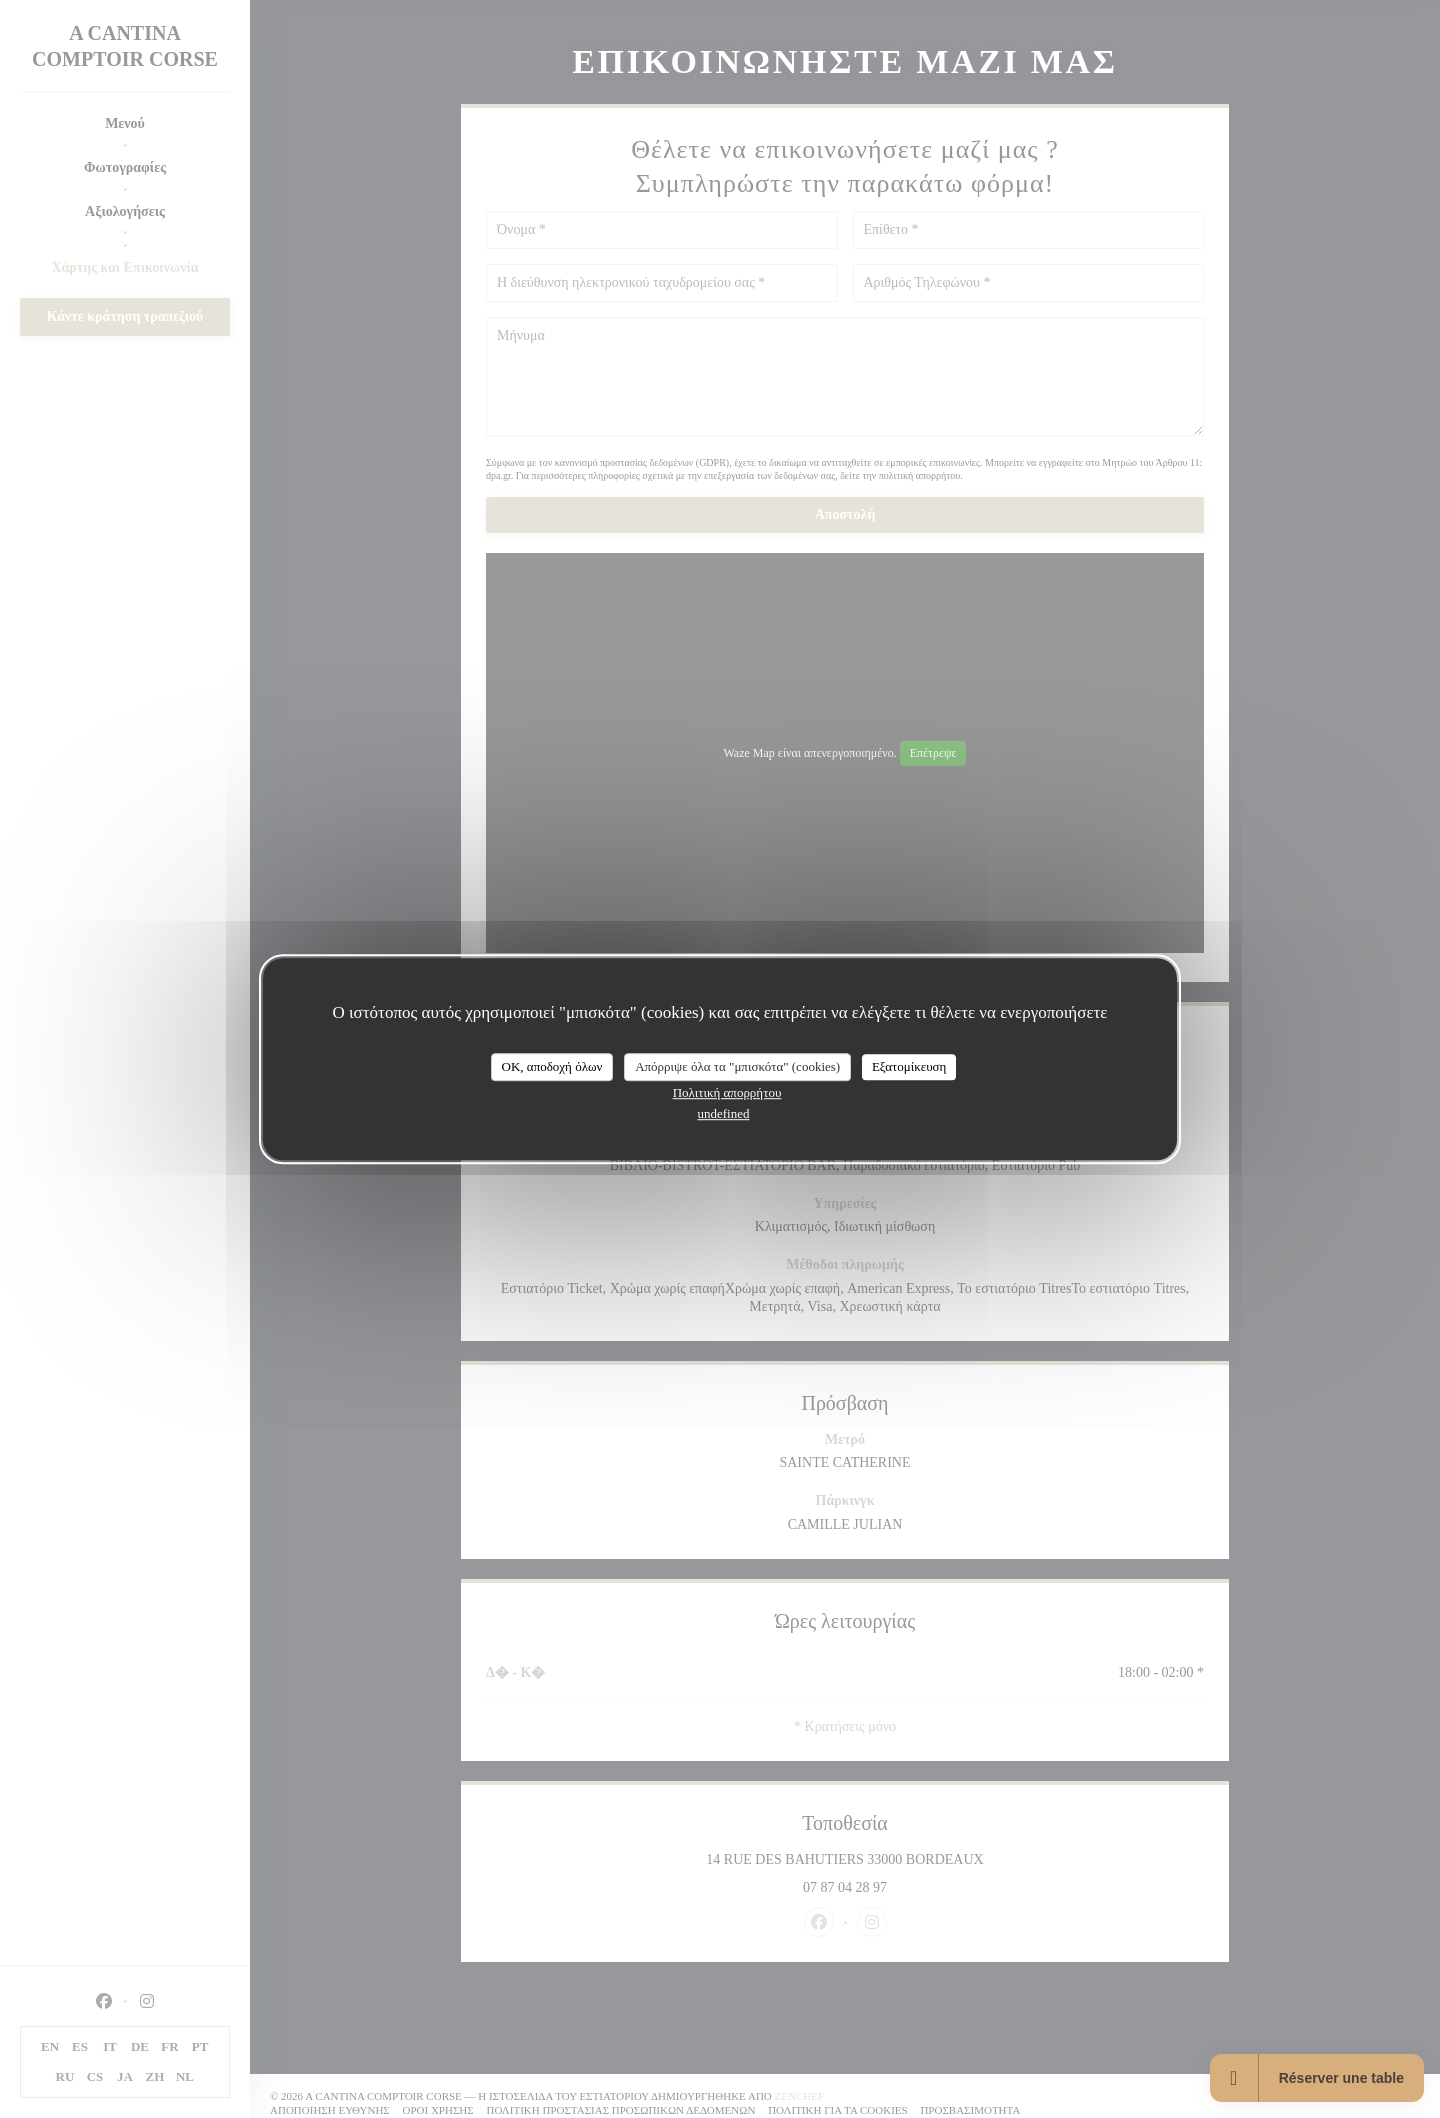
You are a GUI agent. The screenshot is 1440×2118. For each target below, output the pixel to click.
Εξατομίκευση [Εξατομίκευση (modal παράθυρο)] (909, 1066)
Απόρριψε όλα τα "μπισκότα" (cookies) (737, 1066)
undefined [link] (724, 1113)
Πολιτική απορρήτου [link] (727, 1092)
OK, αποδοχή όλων (552, 1066)
